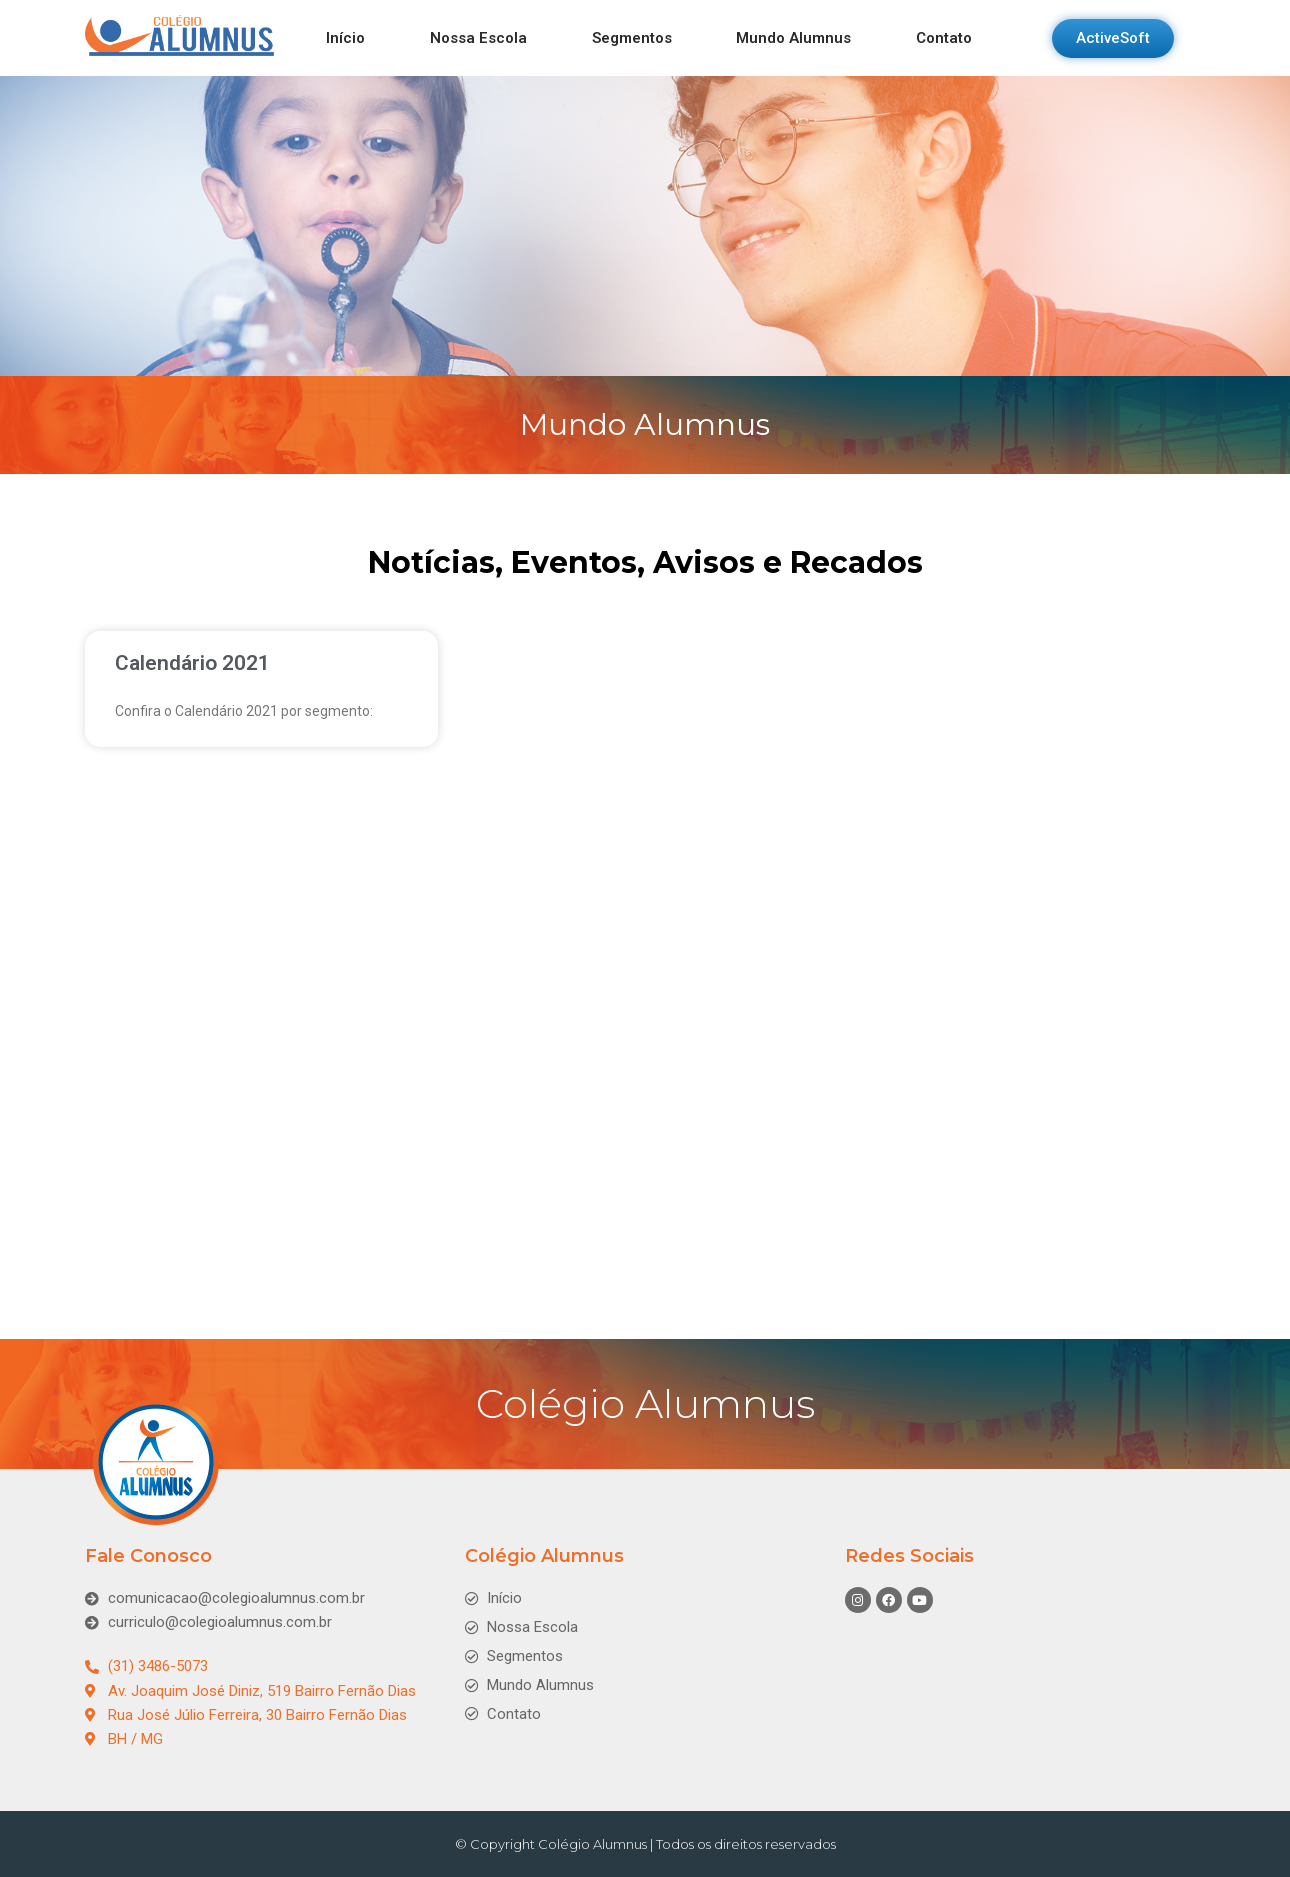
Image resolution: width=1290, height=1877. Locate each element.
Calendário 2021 (192, 663)
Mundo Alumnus (793, 38)
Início (345, 38)
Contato (944, 38)
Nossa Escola (478, 38)
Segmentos (632, 38)
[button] (1113, 38)
